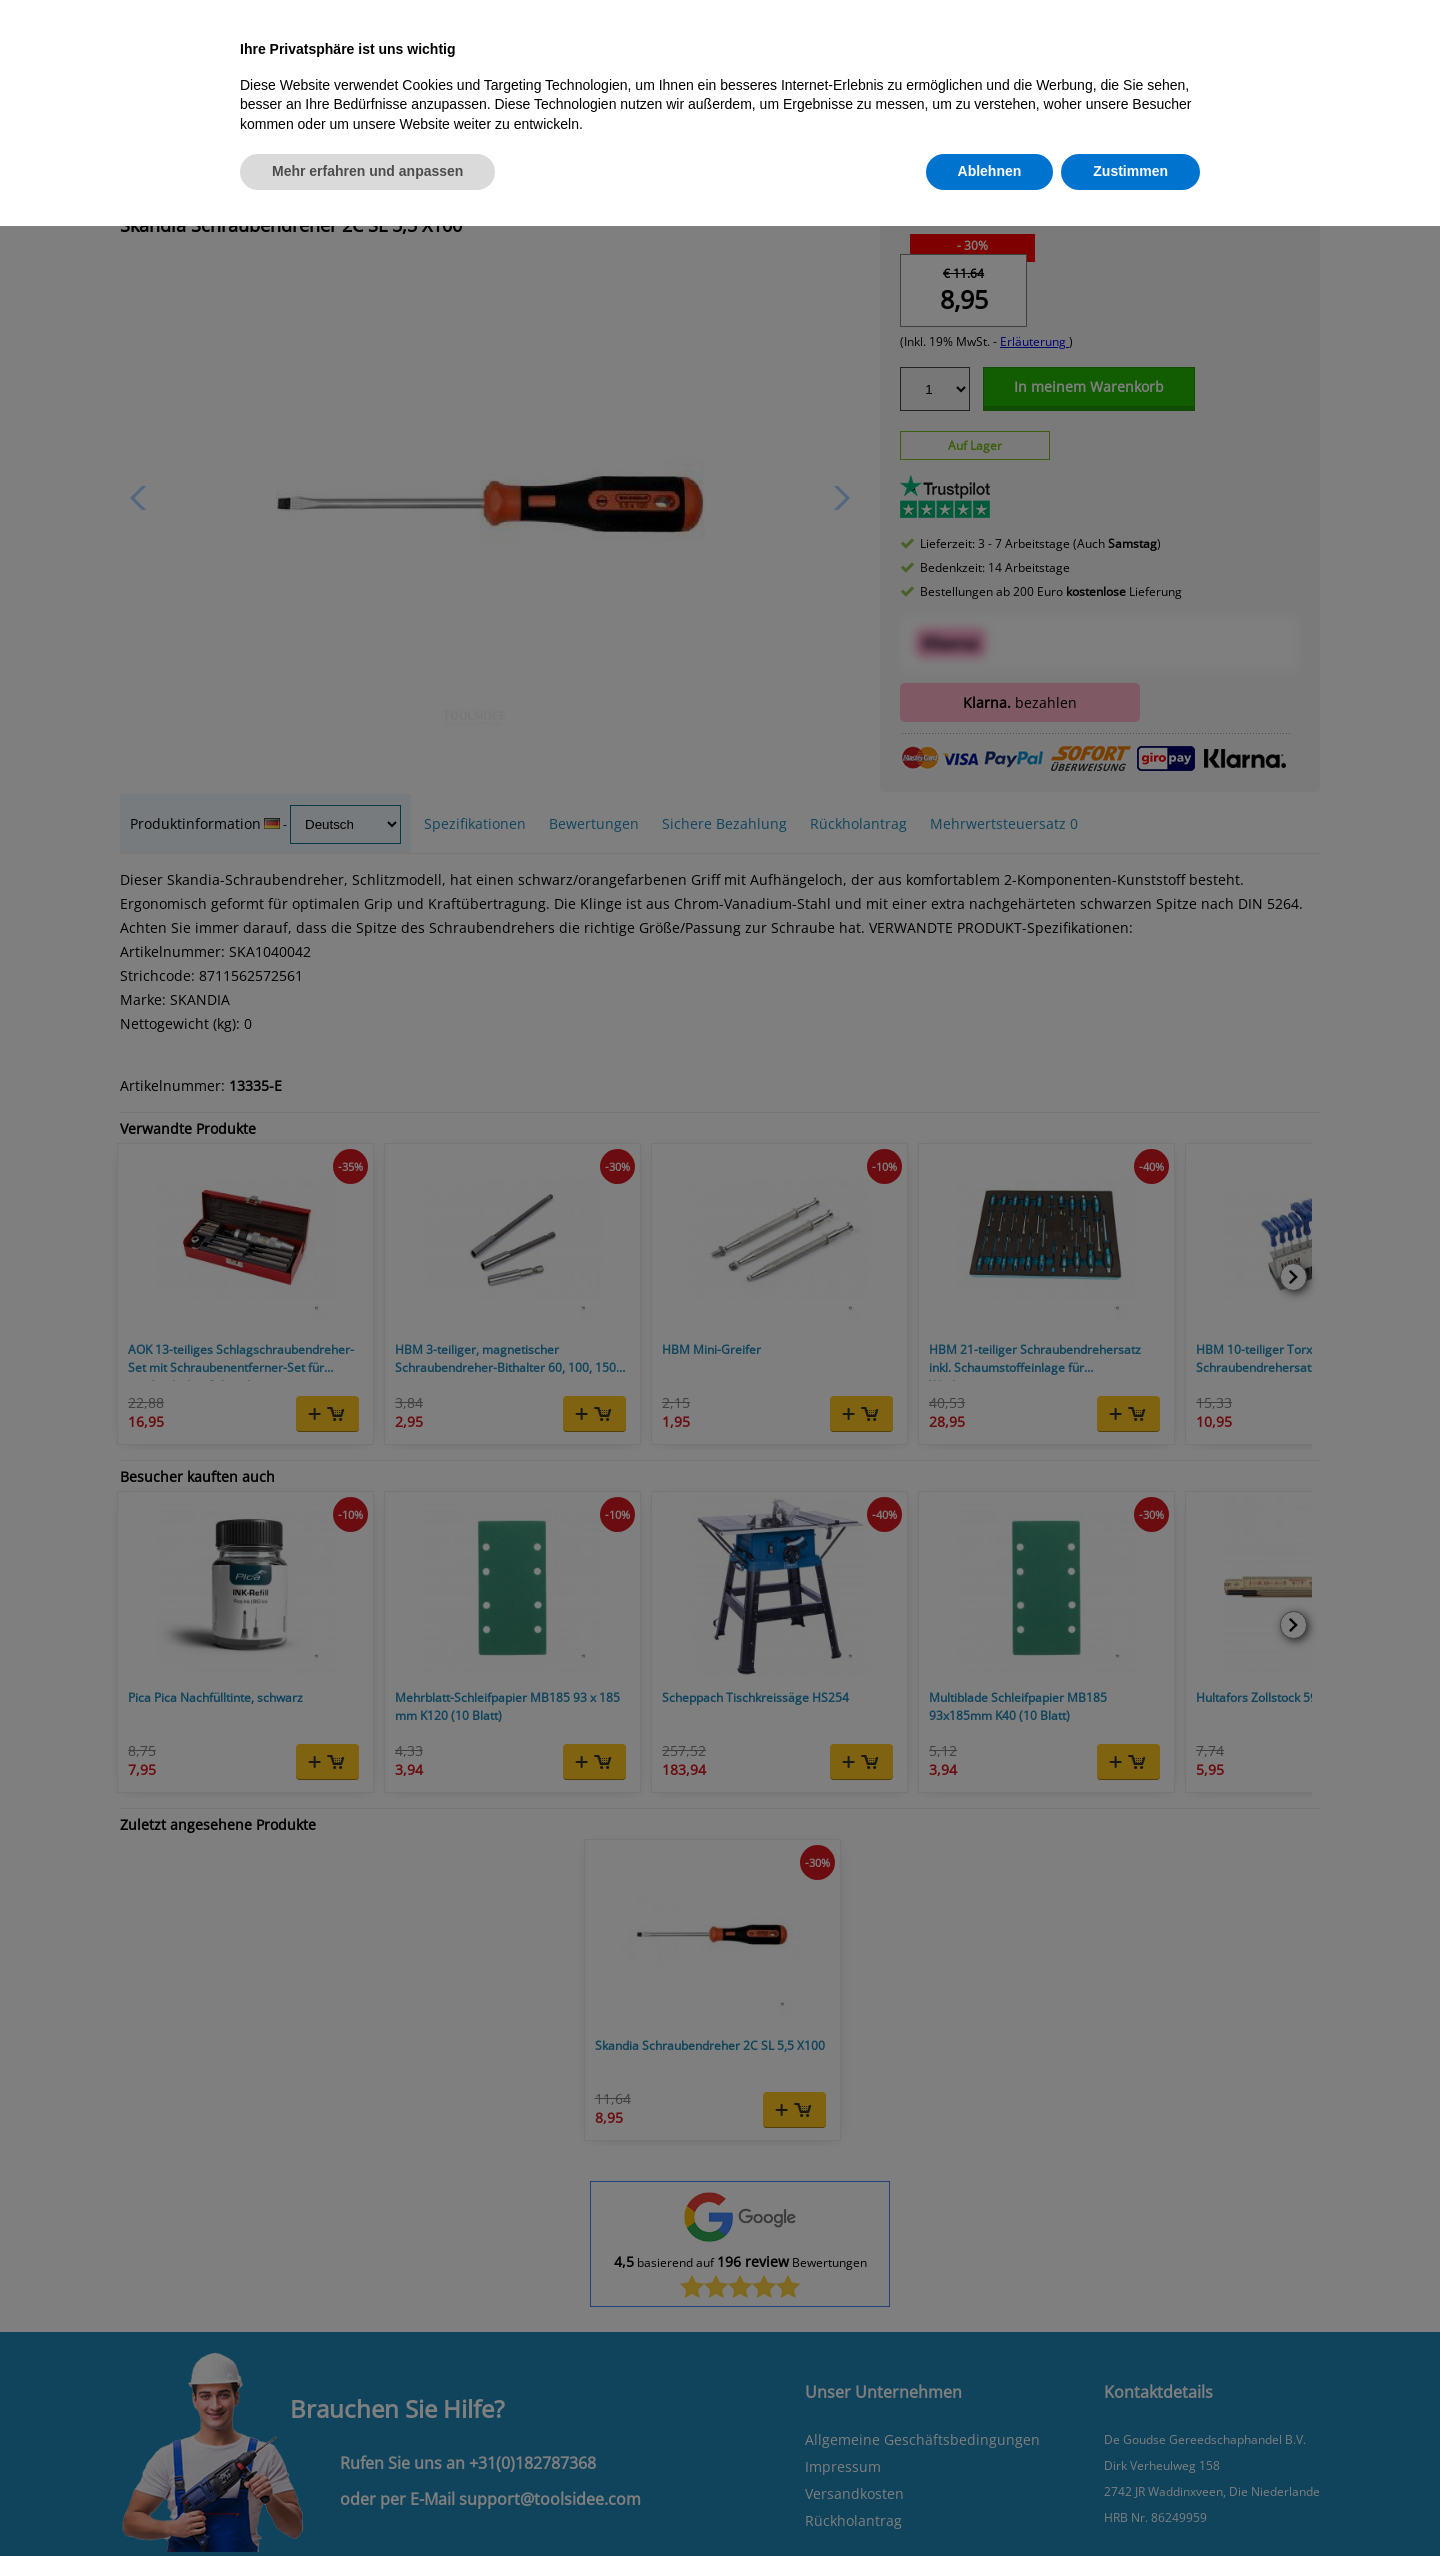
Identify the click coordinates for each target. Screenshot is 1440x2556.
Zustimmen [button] (1130, 171)
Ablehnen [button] (990, 171)
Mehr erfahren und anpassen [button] (367, 171)
